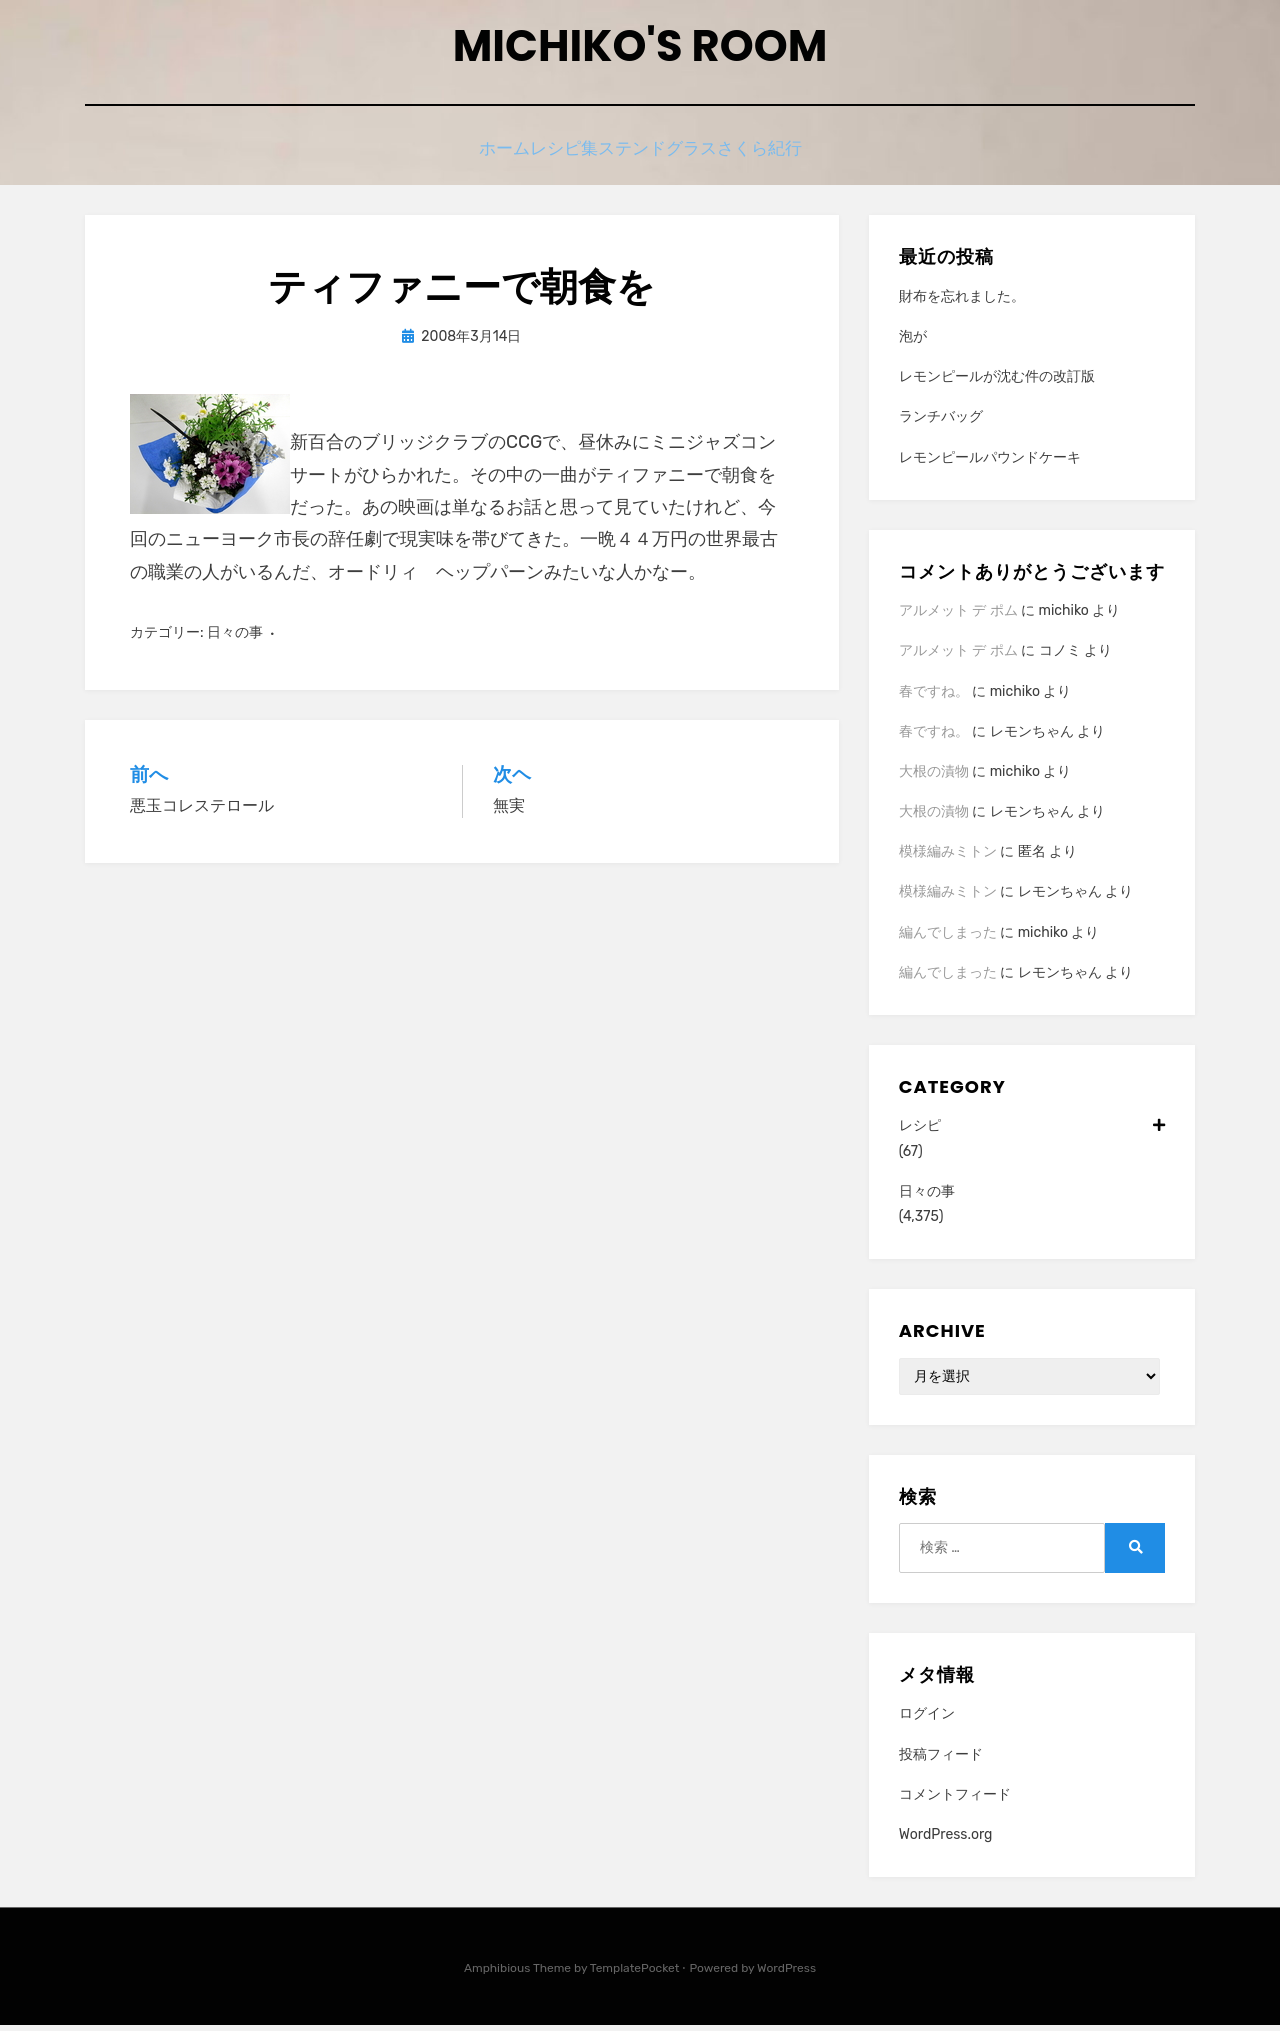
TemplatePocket (635, 1974)
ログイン (927, 1719)
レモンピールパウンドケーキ (990, 463)
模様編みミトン (948, 857)
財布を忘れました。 (962, 302)
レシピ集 (556, 157)
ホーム (469, 157)
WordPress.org (946, 1840)
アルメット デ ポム (958, 616)
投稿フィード (941, 1759)
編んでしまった (948, 938)
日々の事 (235, 638)
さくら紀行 (796, 157)
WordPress (786, 1974)
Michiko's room (640, 50)
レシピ (1032, 1131)
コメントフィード (955, 1800)
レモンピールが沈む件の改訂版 (997, 382)
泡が (913, 342)
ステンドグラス (672, 157)
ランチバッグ (941, 422)
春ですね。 (934, 696)
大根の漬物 (934, 777)
